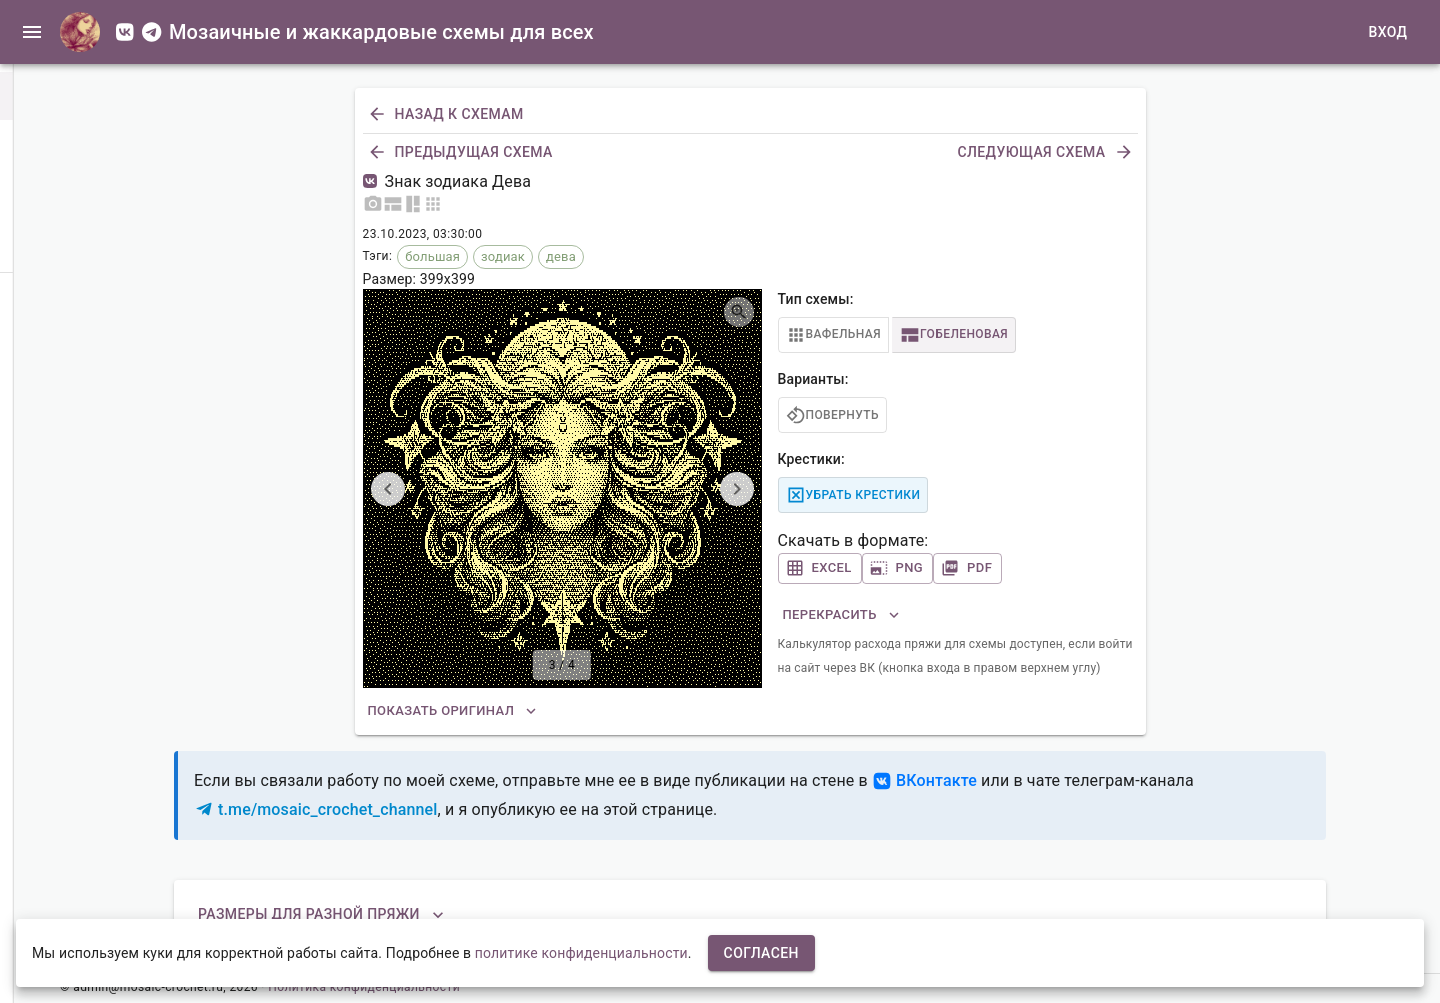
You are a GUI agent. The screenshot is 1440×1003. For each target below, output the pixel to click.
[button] (28, 96)
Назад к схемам (447, 114)
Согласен (761, 953)
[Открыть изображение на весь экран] (739, 312)
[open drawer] (32, 32)
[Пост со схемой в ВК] (374, 181)
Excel (820, 568)
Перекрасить (842, 615)
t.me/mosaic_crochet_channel (316, 809)
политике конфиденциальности (581, 953)
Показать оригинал (453, 711)
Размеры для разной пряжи (321, 914)
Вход (1384, 32)
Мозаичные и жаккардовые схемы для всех (381, 32)
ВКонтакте (924, 780)
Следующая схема (1043, 152)
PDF (967, 568)
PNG (898, 568)
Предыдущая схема (462, 152)
